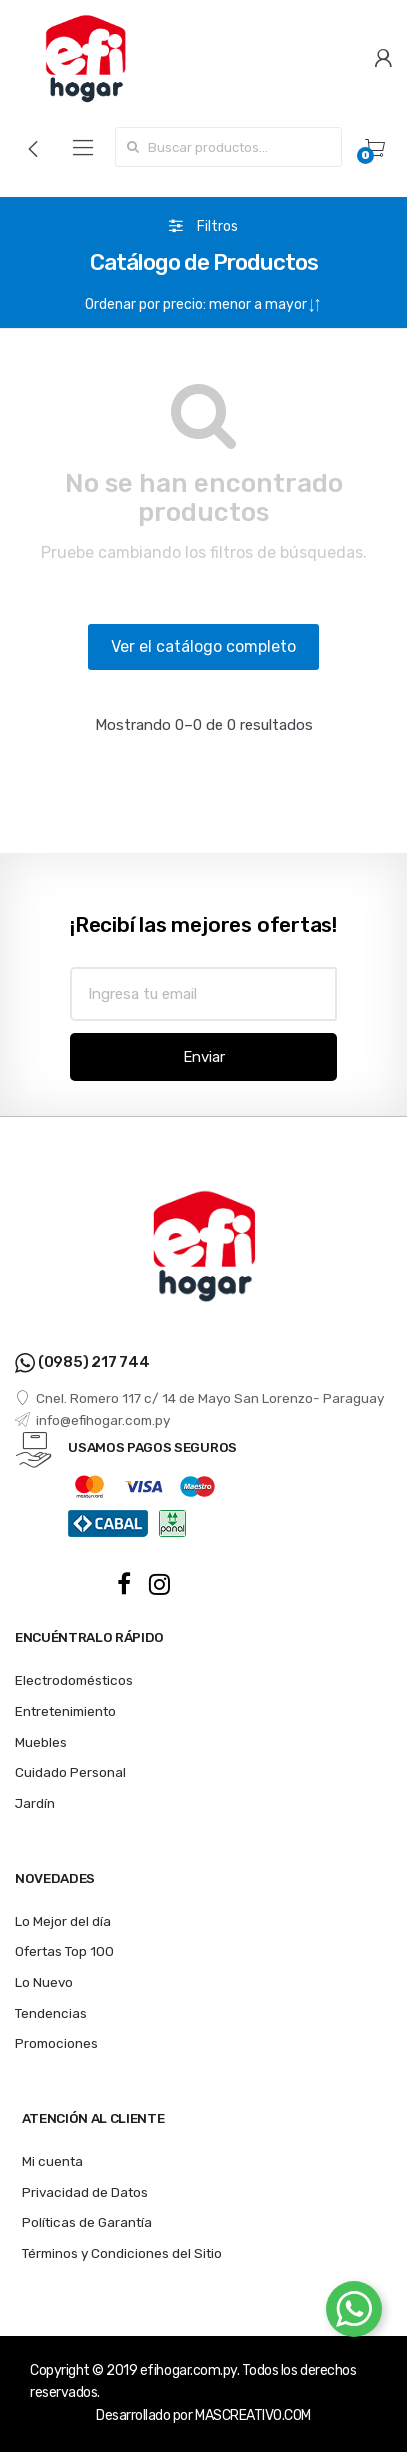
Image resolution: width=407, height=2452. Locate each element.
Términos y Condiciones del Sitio (122, 2253)
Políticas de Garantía (87, 2222)
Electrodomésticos (74, 1680)
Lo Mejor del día (63, 1921)
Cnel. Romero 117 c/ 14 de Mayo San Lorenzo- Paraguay (199, 1398)
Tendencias (51, 2013)
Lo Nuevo (44, 1982)
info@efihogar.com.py (92, 1420)
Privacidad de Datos (85, 2192)
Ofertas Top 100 (64, 1951)
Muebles (41, 1742)
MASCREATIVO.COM (253, 2415)
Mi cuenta (52, 2161)
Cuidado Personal (70, 1772)
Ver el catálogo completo (203, 646)
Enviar (204, 1057)
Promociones (56, 2043)
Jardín (35, 1803)
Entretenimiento (65, 1711)
